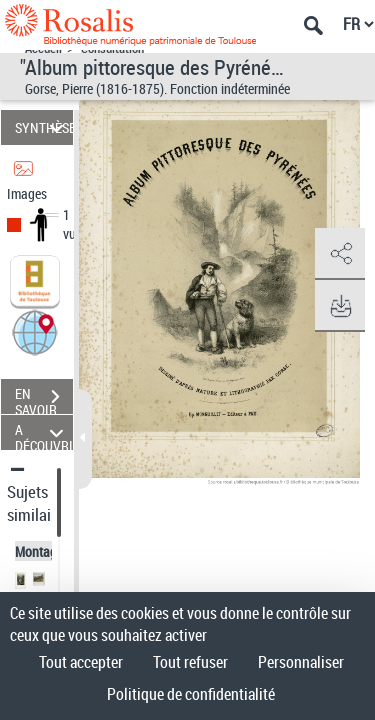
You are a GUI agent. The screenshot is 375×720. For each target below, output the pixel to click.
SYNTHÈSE (44, 127)
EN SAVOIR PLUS (44, 399)
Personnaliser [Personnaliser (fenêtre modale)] (301, 662)
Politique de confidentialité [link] (191, 694)
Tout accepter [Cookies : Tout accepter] (81, 662)
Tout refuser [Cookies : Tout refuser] (190, 662)
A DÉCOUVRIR (44, 432)
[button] (35, 331)
